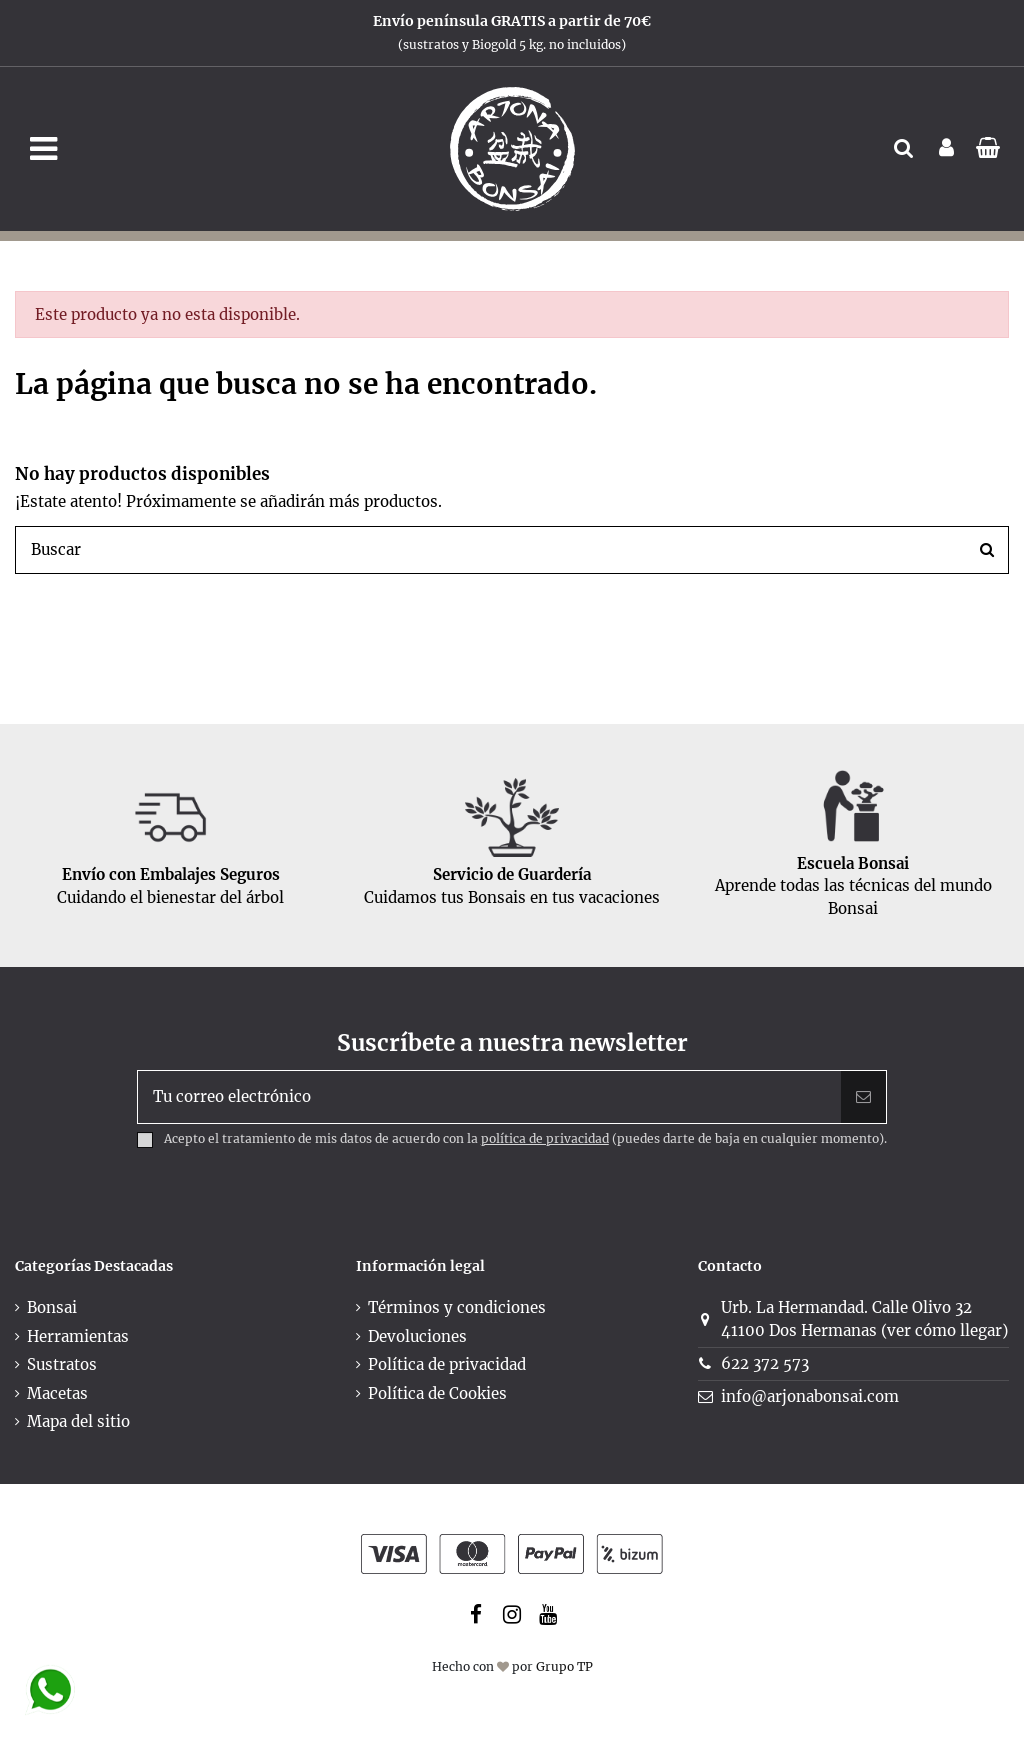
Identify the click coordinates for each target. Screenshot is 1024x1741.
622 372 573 (765, 1363)
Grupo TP (564, 1666)
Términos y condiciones (457, 1307)
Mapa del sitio (78, 1421)
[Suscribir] (863, 1097)
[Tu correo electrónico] (489, 1097)
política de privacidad (545, 1138)
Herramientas (78, 1336)
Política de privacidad (447, 1364)
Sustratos (62, 1364)
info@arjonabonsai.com (810, 1396)
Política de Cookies (437, 1393)
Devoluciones (417, 1336)
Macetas (57, 1393)
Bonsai (52, 1307)
